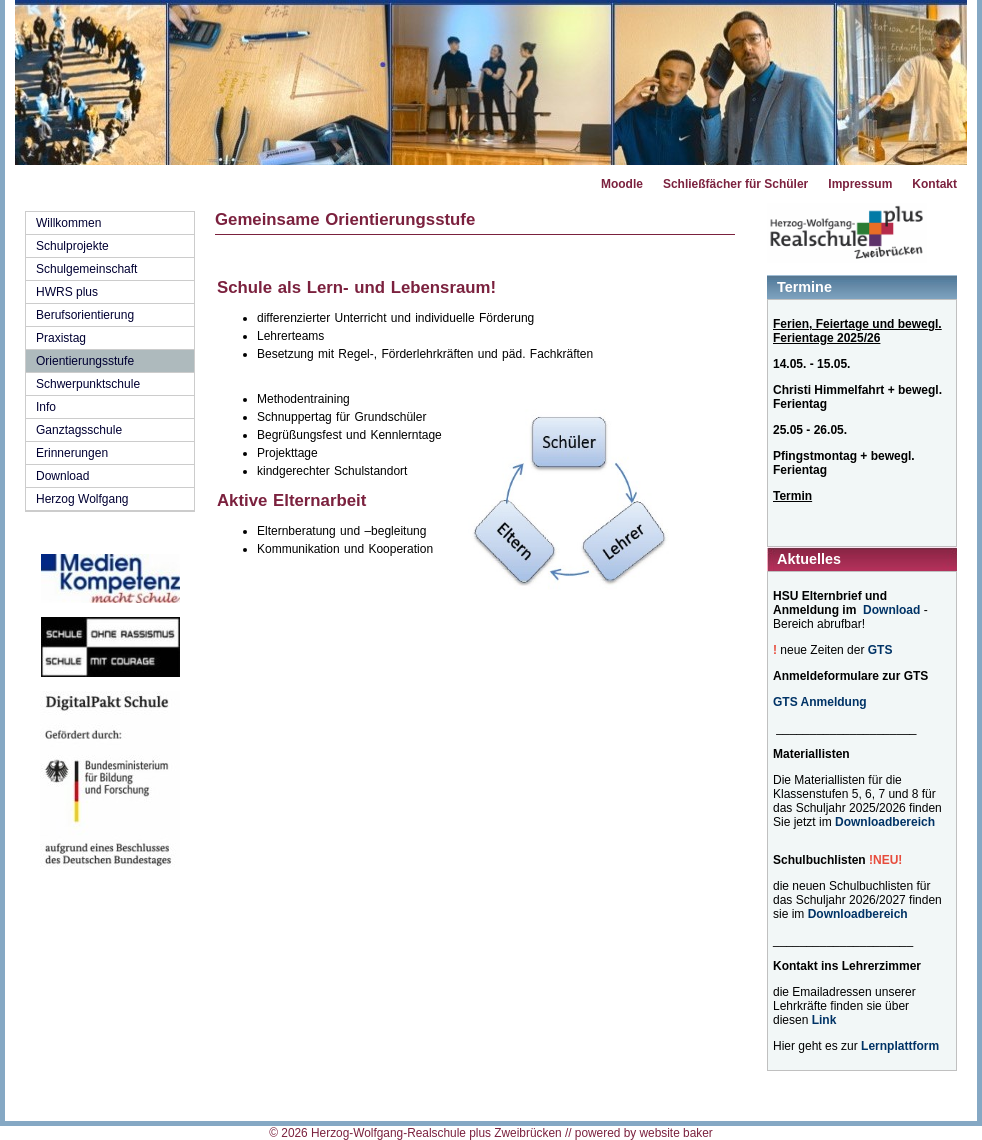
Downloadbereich (885, 822)
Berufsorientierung (85, 315)
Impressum (860, 184)
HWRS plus (67, 292)
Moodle (622, 184)
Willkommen (68, 223)
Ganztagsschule (79, 430)
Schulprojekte (72, 246)
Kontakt (934, 184)
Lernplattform (900, 1046)
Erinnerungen (72, 453)
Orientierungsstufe (85, 361)
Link (824, 1020)
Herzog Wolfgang (82, 499)
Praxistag (61, 338)
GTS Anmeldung (820, 702)
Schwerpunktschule (88, 384)
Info (46, 407)
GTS (880, 650)
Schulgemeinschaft (86, 269)
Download (62, 476)
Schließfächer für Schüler (735, 184)
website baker (675, 1133)
